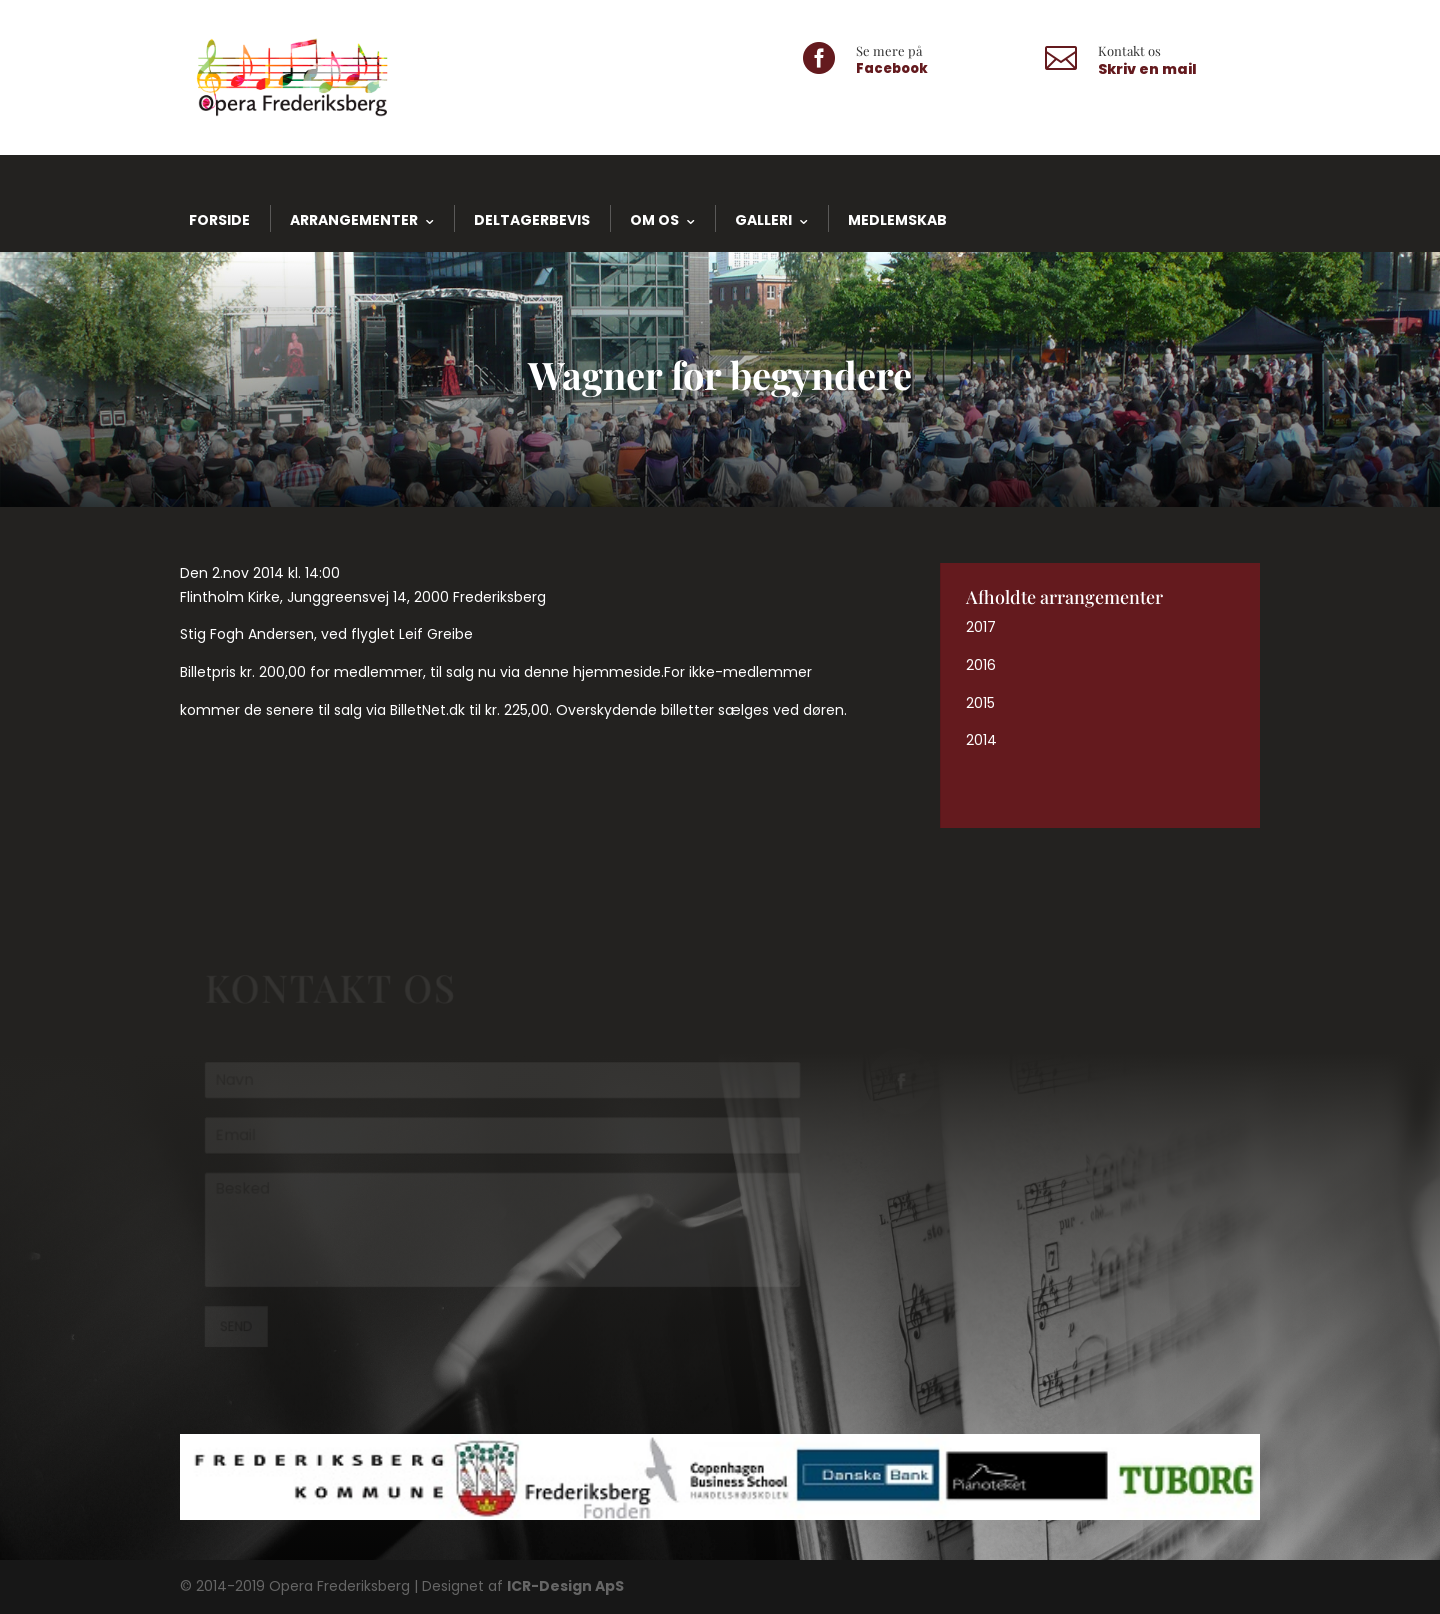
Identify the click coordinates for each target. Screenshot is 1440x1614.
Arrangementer (354, 220)
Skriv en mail (1147, 69)
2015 (980, 703)
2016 (981, 665)
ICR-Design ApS (565, 1586)
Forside (219, 220)
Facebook (892, 68)
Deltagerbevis (532, 220)
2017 (981, 627)
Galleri (763, 220)
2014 (981, 740)
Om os (654, 220)
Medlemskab (897, 220)
